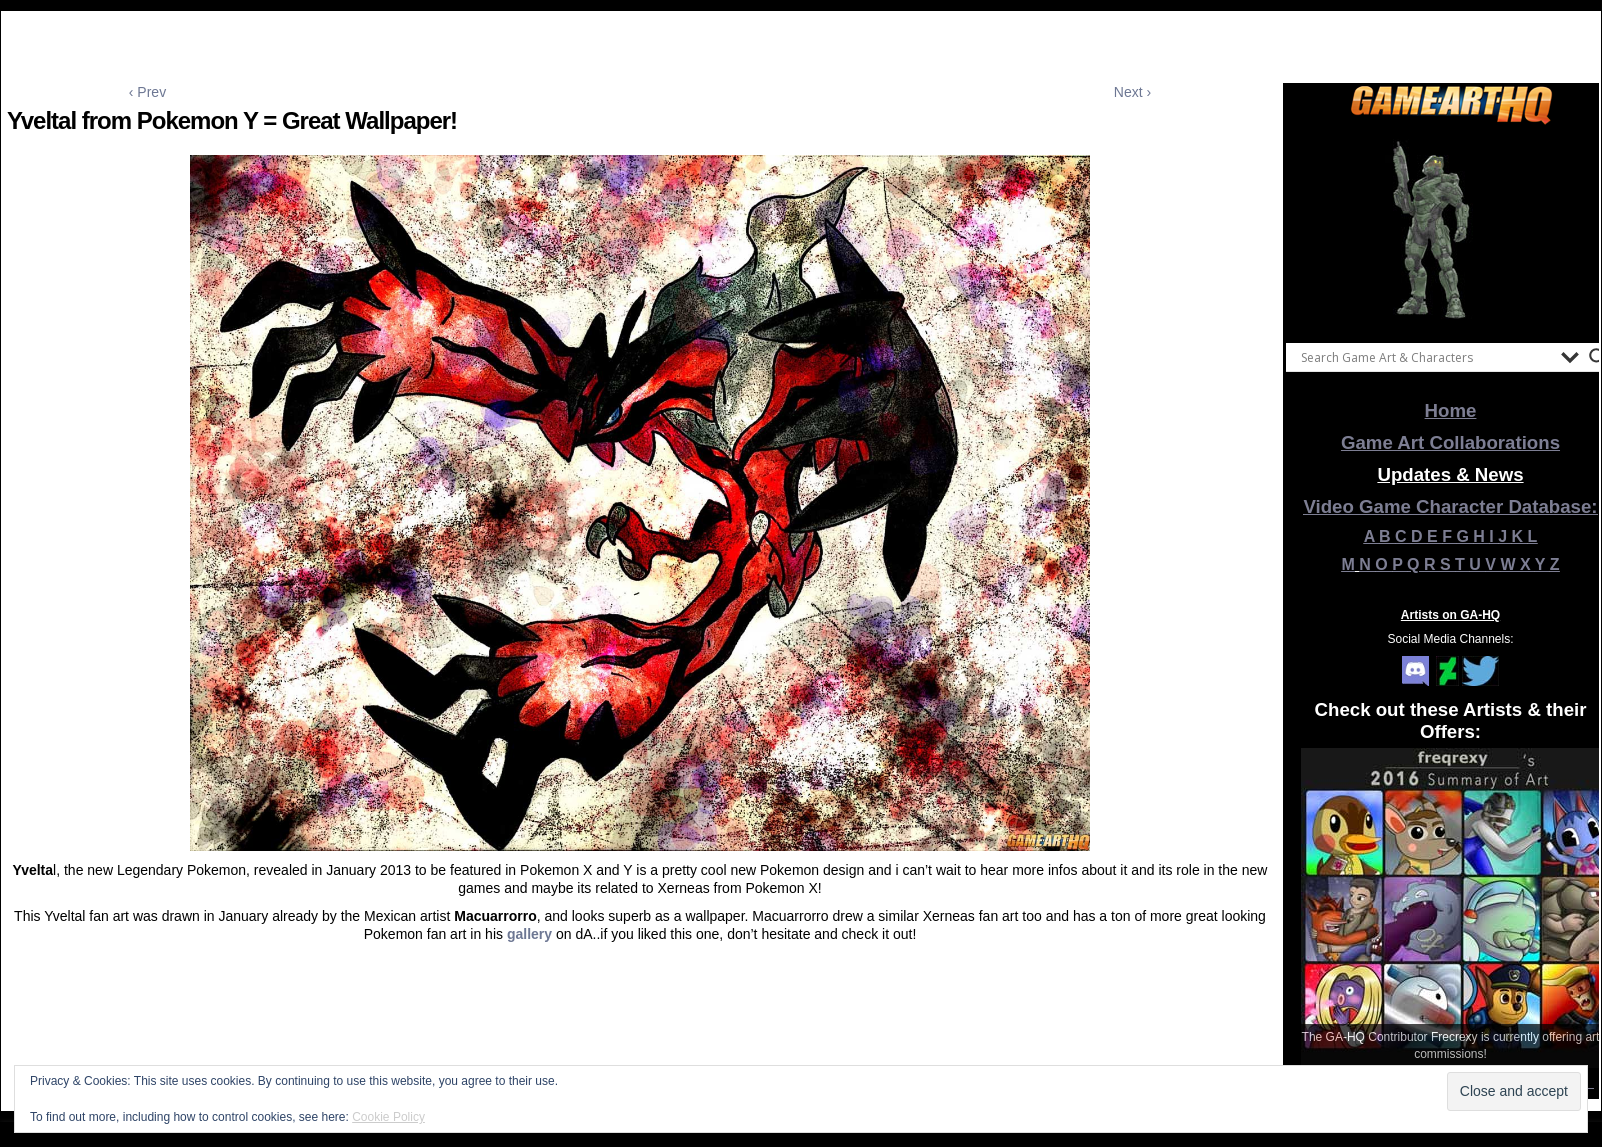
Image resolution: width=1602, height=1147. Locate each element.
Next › (1132, 92)
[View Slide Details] (1451, 229)
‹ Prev (147, 92)
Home (1451, 410)
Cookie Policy (388, 1117)
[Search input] (1426, 357)
